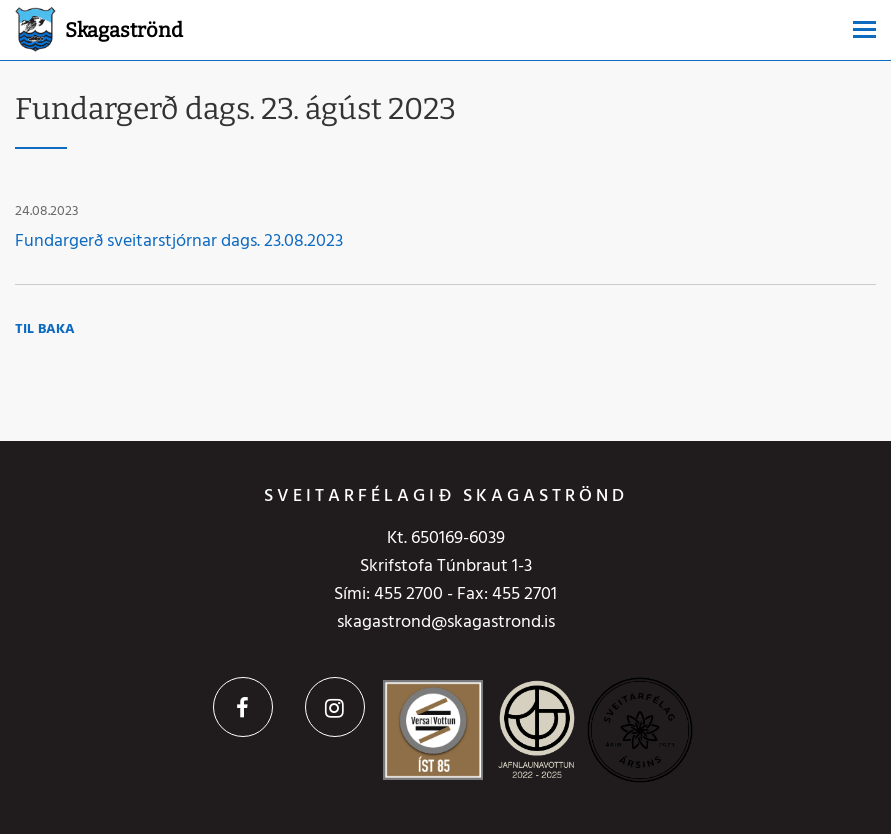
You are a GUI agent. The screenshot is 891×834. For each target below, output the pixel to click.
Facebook (243, 707)
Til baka (45, 329)
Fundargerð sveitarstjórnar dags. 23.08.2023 (179, 241)
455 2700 (408, 594)
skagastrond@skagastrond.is (446, 622)
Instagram (335, 707)
